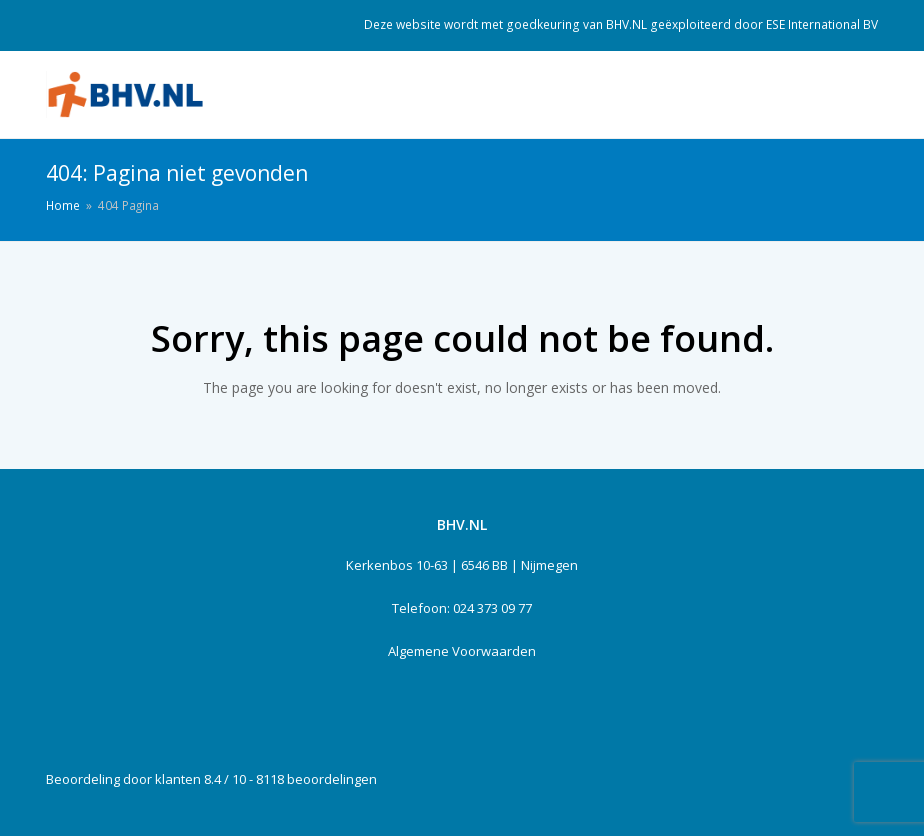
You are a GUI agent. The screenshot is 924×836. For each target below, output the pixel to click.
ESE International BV (822, 24)
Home (63, 205)
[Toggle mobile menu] (867, 95)
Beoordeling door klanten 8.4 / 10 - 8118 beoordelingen (211, 779)
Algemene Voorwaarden (462, 651)
